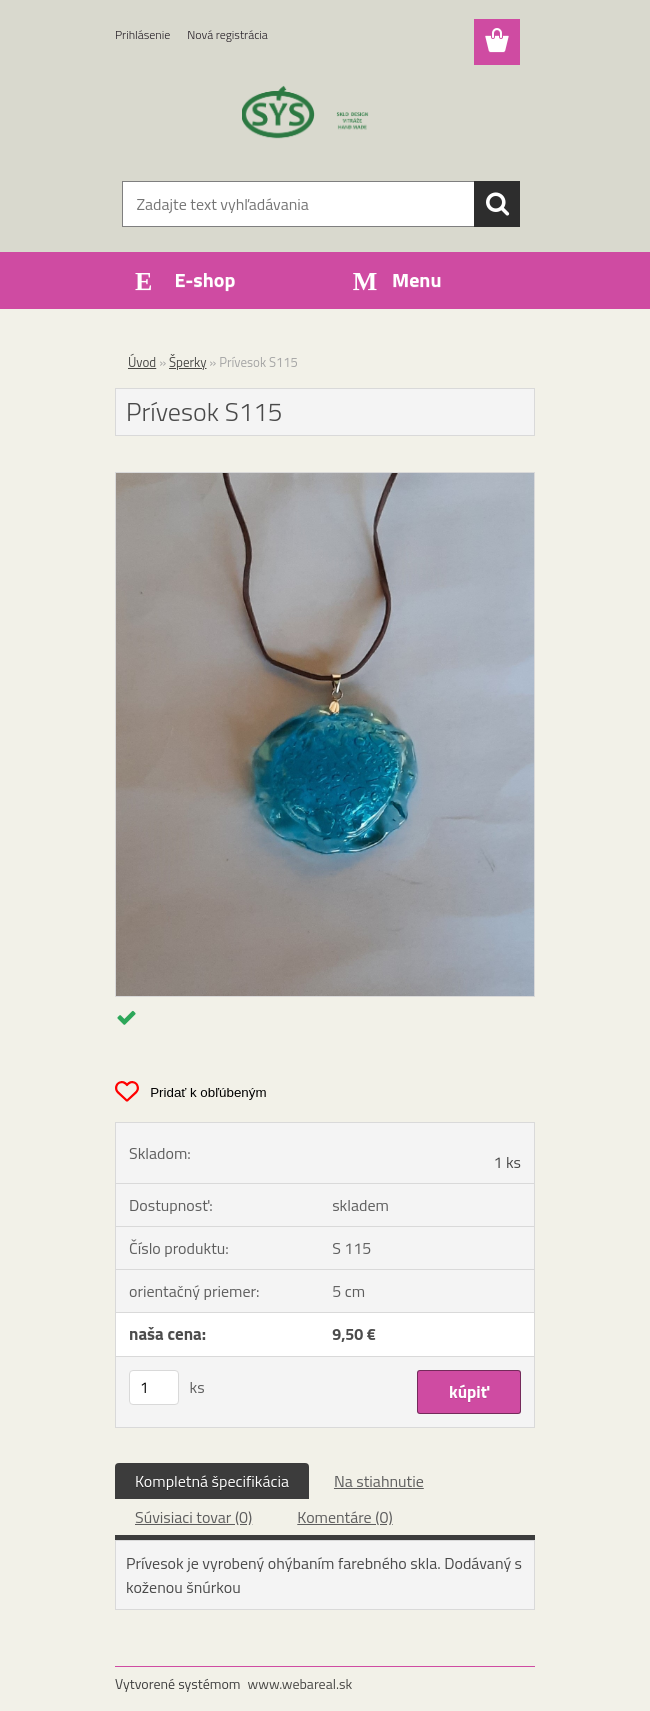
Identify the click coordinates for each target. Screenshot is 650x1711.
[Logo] (312, 116)
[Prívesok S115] (325, 481)
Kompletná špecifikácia (212, 1481)
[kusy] (154, 1387)
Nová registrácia (227, 34)
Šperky (187, 362)
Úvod (142, 362)
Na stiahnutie (379, 1481)
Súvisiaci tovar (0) (193, 1517)
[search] (497, 204)
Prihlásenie (142, 34)
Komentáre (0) (344, 1517)
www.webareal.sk (300, 1683)
